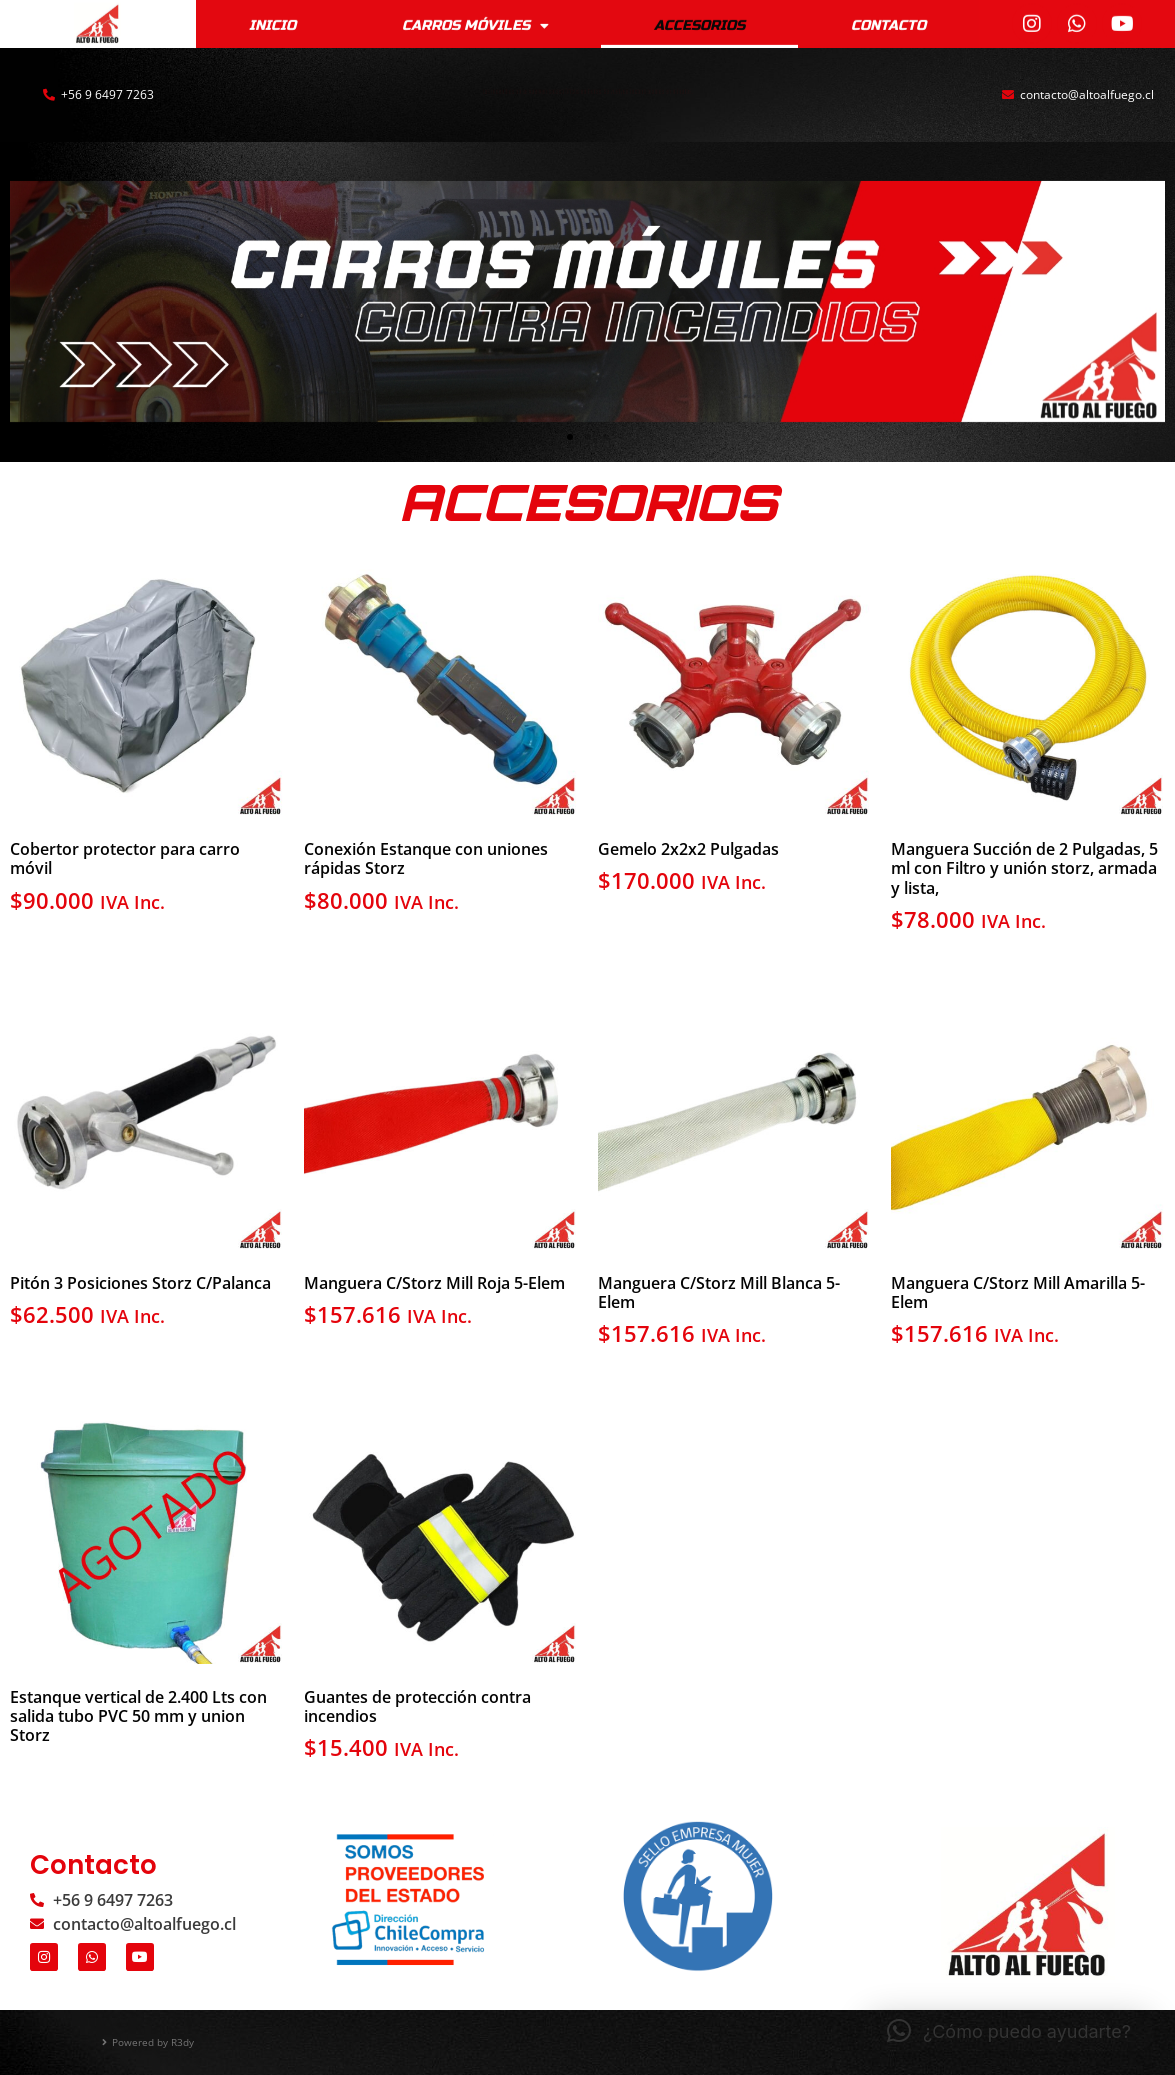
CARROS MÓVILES (475, 25)
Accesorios (699, 23)
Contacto (888, 23)
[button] (570, 437)
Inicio (272, 23)
